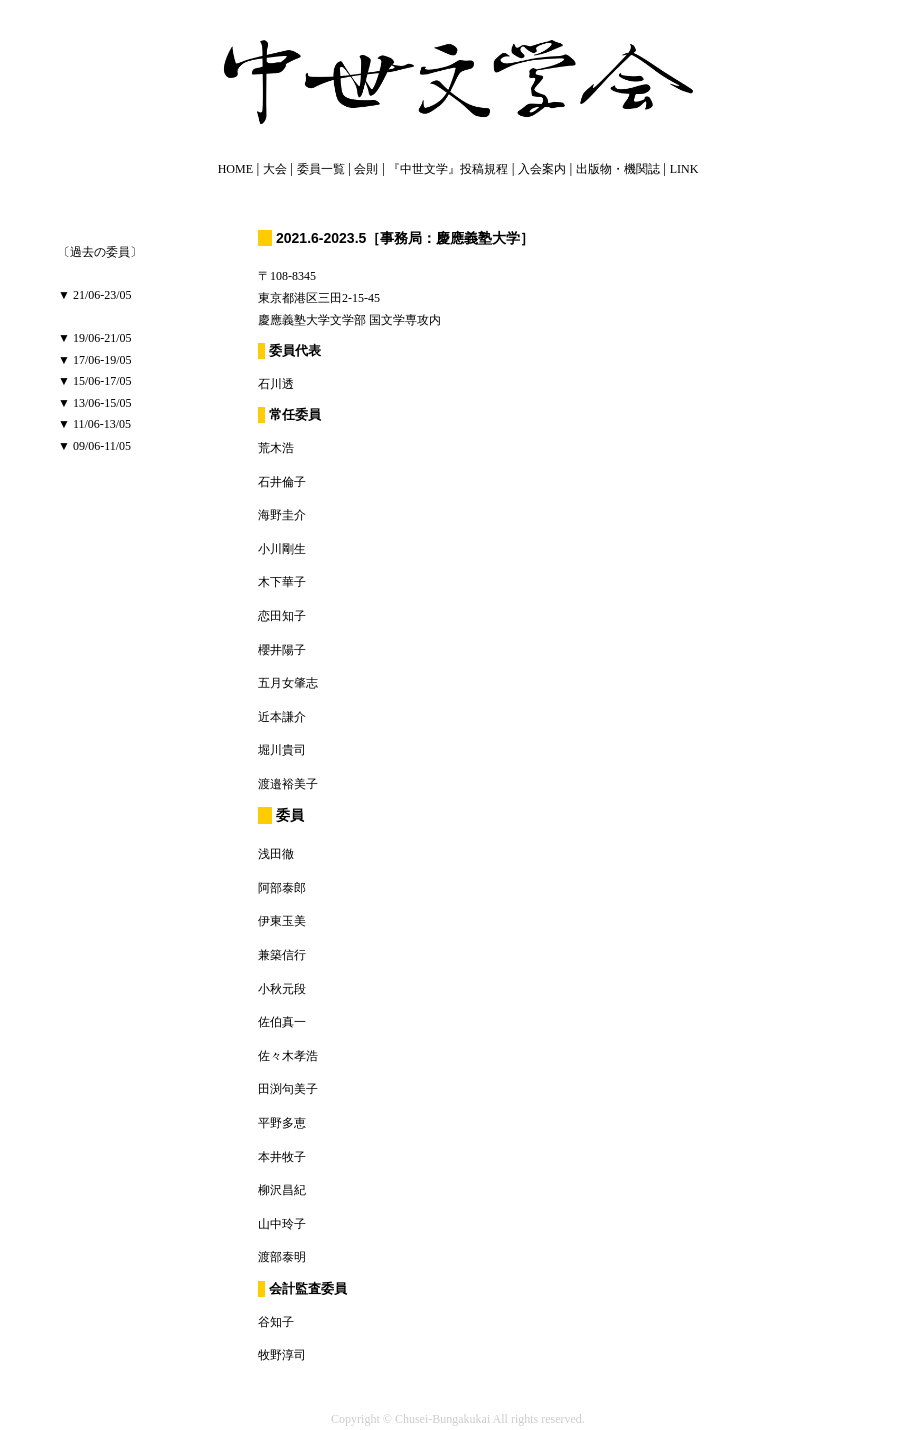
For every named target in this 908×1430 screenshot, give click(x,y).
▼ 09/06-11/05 (94, 446)
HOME (235, 169)
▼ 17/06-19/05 (95, 360)
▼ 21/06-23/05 (95, 295)
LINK (684, 169)
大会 (275, 169)
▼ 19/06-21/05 (95, 338)
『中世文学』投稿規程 (448, 169)
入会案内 (542, 169)
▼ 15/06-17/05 (95, 381)
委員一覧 (321, 169)
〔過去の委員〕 (100, 252)
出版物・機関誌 (618, 169)
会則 (366, 169)
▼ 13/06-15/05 (95, 403)
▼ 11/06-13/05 (94, 424)
